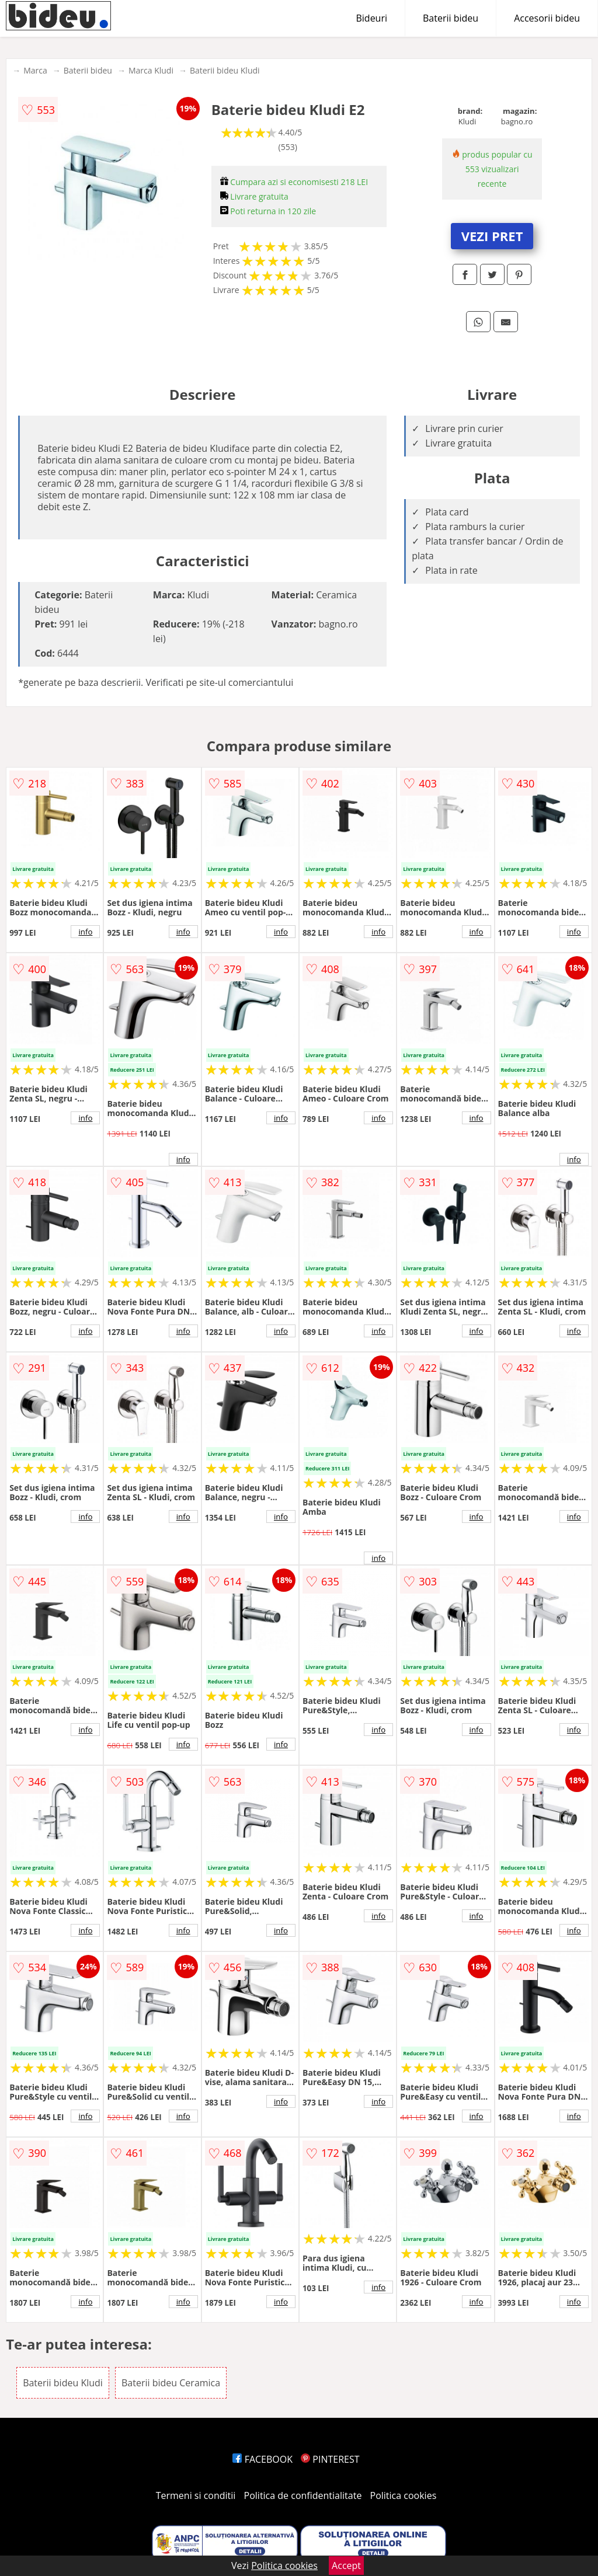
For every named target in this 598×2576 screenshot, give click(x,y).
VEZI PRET (492, 236)
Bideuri (371, 18)
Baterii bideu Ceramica (170, 2382)
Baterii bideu (450, 18)
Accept (346, 2565)
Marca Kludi (150, 70)
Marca (35, 70)
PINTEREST (330, 2459)
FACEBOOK (262, 2459)
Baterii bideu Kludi (225, 70)
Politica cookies (403, 2495)
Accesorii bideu (547, 18)
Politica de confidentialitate (303, 2495)
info (85, 931)
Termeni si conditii (196, 2495)
